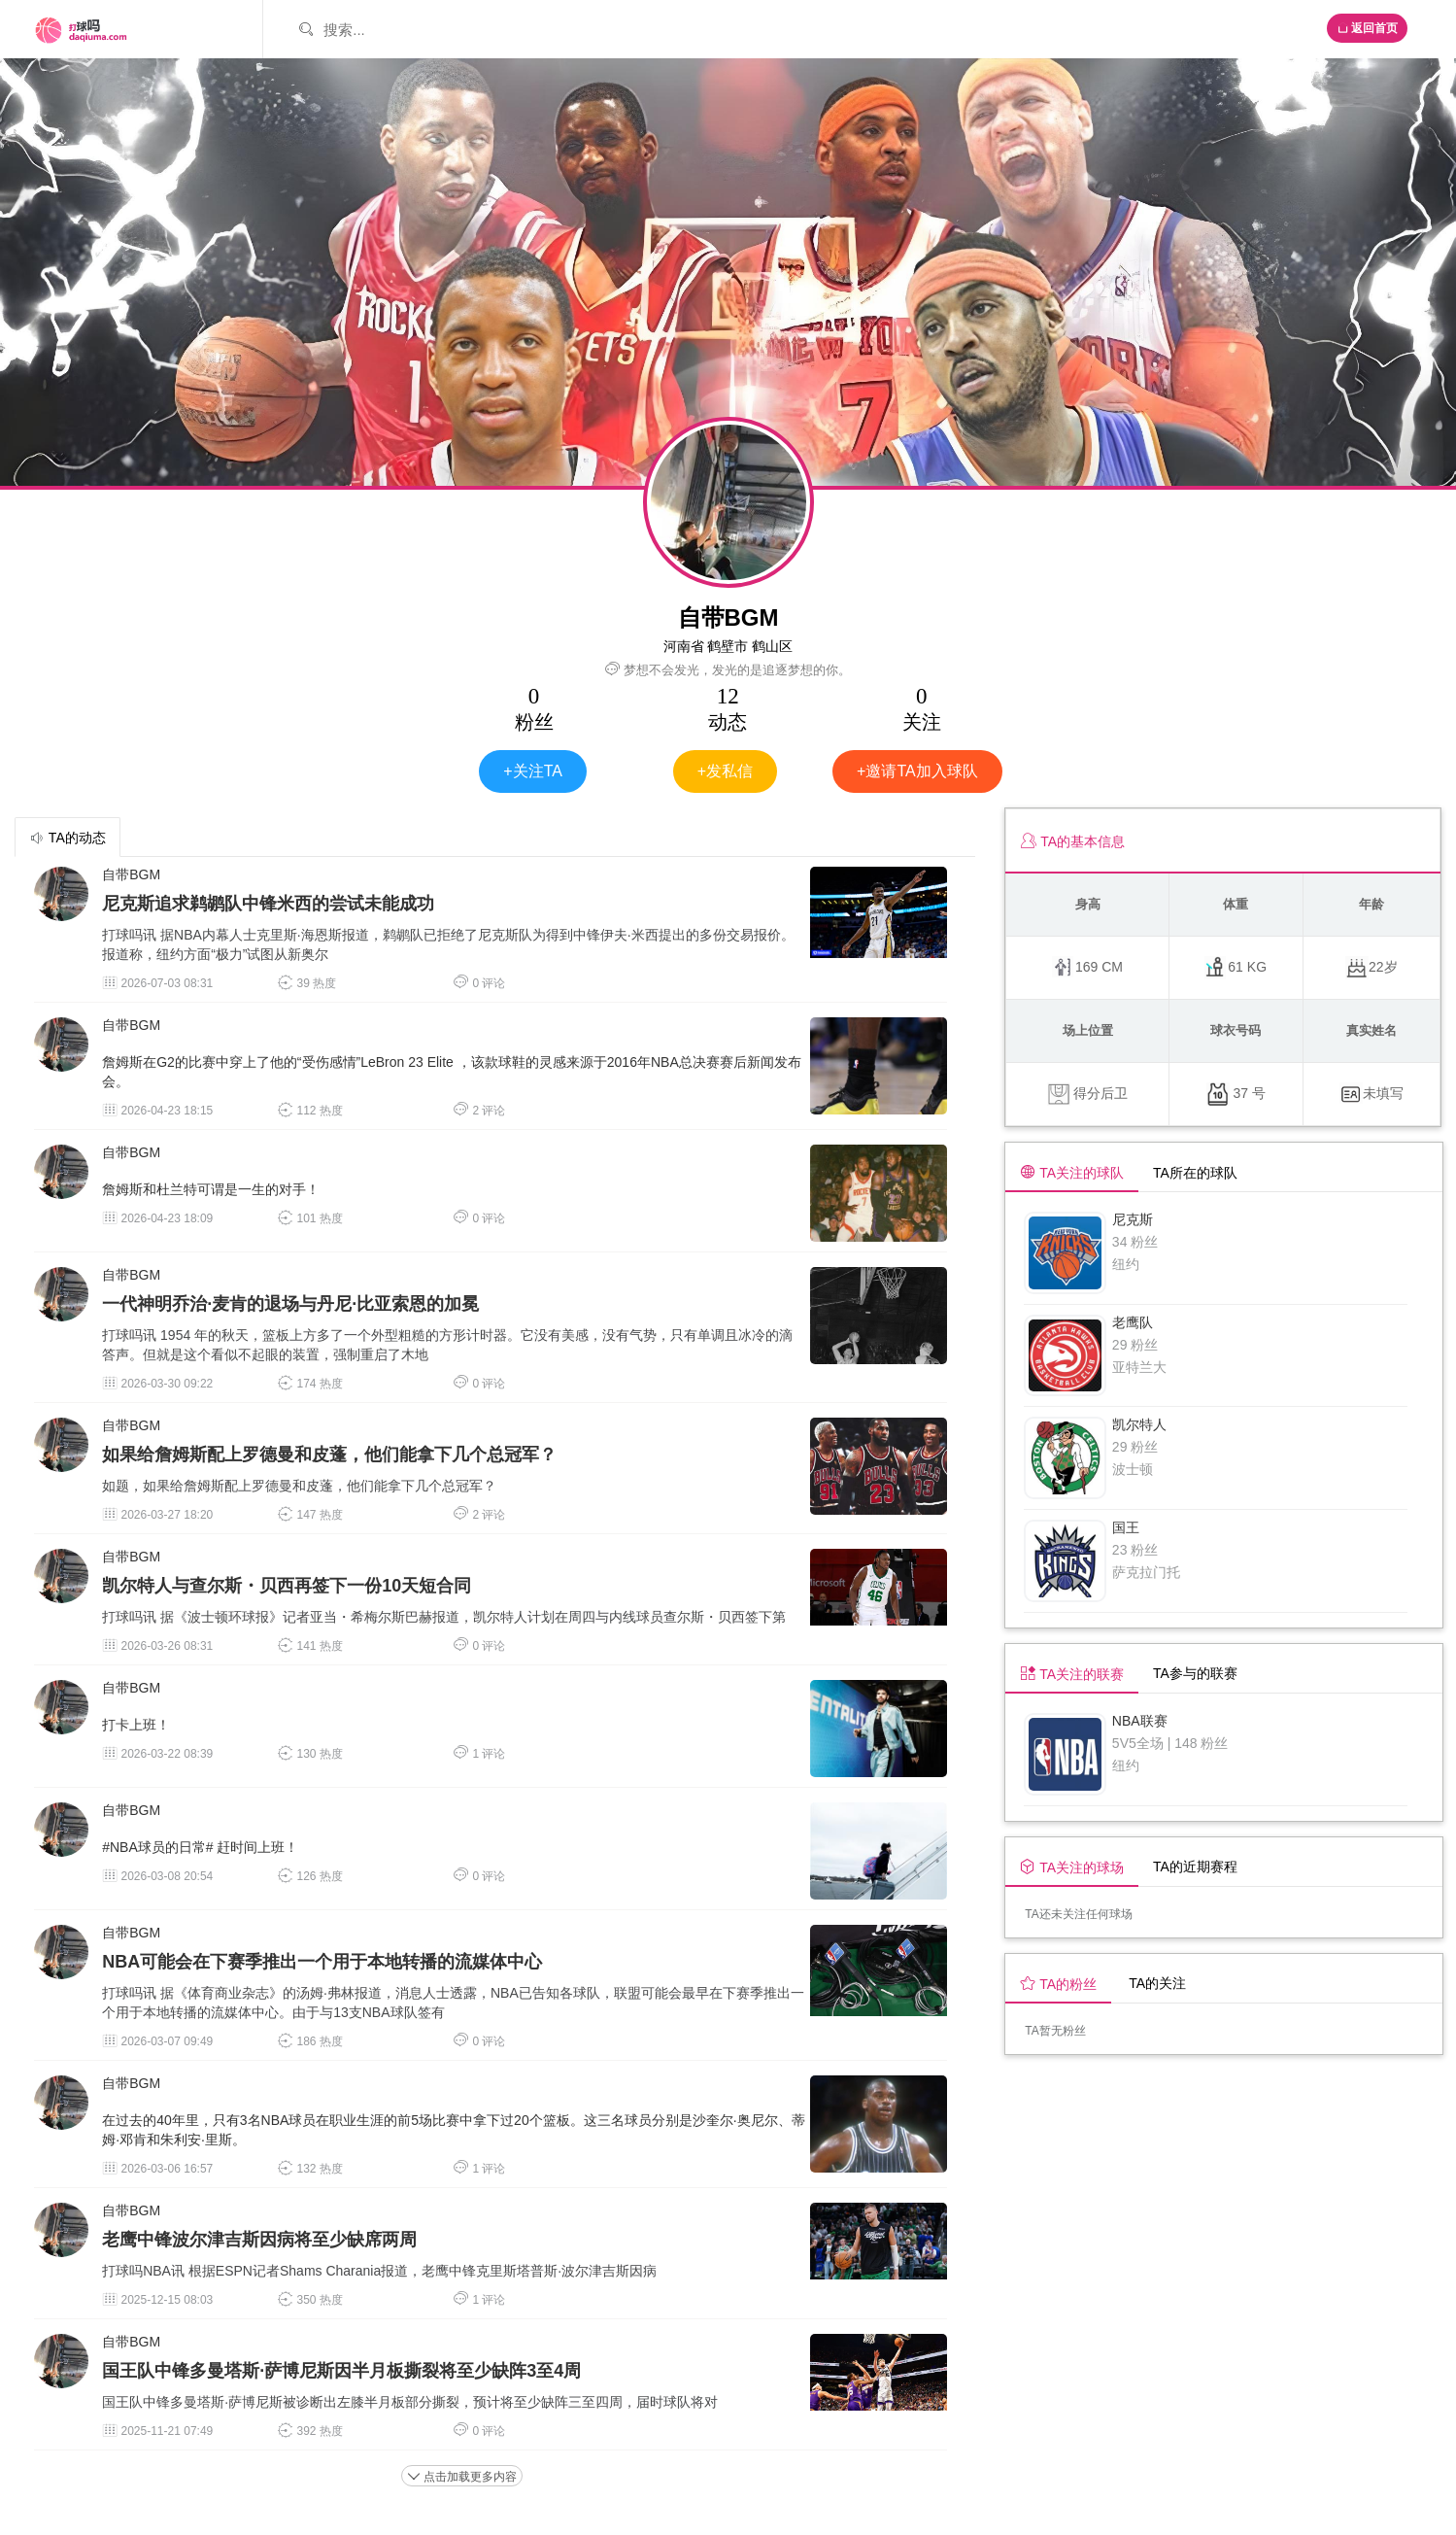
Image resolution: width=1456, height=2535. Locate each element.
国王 (1125, 1527)
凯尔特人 (1139, 1424)
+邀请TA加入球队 (917, 771)
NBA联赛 (1140, 1721)
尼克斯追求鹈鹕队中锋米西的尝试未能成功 (268, 903)
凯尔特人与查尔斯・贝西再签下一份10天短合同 (286, 1585)
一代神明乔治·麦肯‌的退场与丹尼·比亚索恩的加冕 (290, 1304)
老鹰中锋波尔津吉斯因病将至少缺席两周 (259, 2239)
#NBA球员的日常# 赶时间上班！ (200, 1847)
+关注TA (532, 771)
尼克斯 (1132, 1219)
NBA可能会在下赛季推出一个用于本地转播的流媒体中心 (322, 1961)
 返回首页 (1367, 27)
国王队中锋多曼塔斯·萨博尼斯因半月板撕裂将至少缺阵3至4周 (341, 2371)
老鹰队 (1132, 1322)
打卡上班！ (136, 1724)
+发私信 (725, 771)
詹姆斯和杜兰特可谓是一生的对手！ (211, 1189)
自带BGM (131, 874)
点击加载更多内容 (462, 2477)
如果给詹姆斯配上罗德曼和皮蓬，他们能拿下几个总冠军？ (329, 1454)
